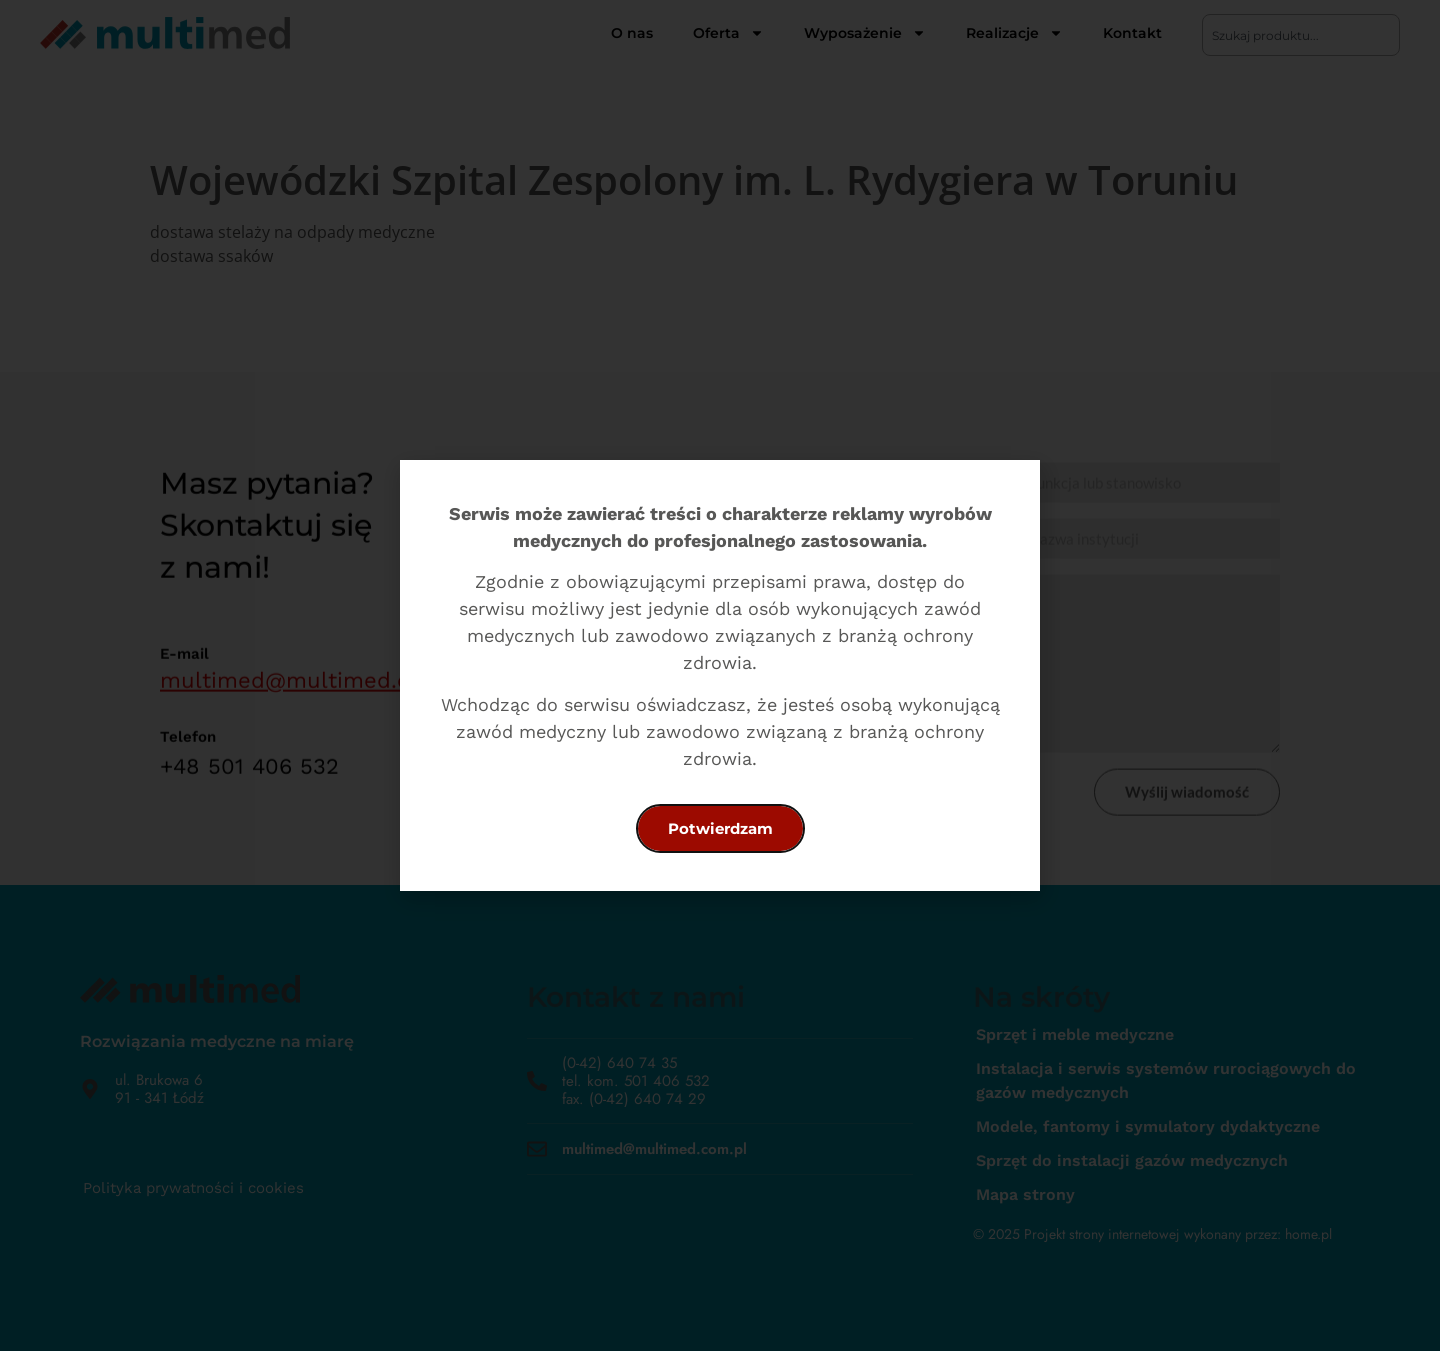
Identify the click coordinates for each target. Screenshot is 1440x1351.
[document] (720, 675)
